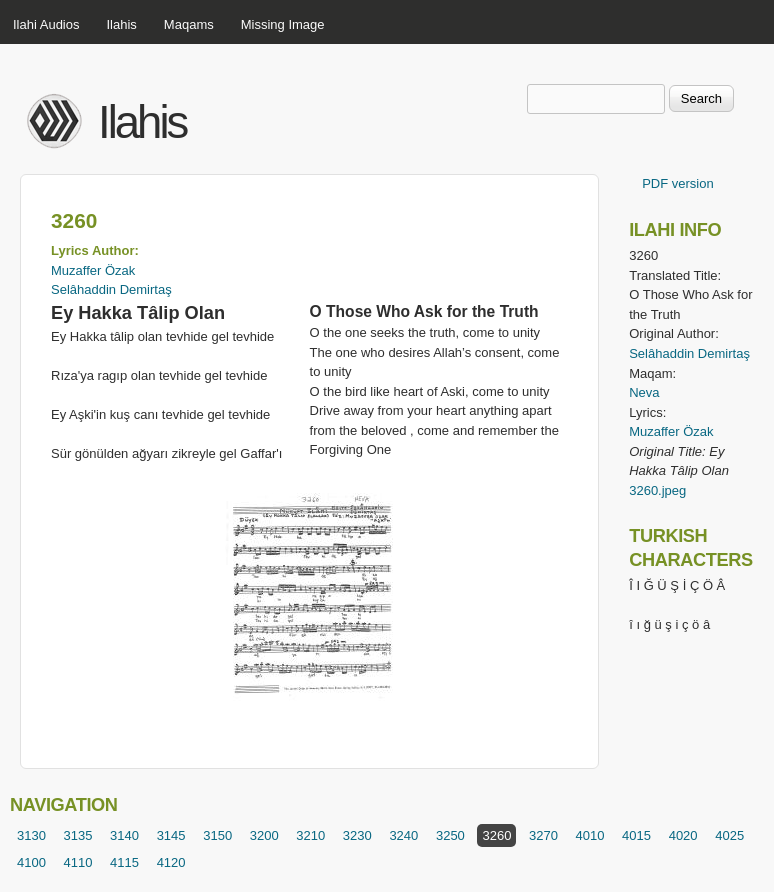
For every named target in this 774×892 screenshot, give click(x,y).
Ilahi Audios (46, 24)
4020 (683, 835)
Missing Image (283, 24)
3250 (450, 835)
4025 (729, 835)
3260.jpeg (657, 490)
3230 (357, 835)
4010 (590, 835)
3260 (496, 835)
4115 (124, 862)
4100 (31, 862)
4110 (78, 862)
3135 (78, 835)
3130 (31, 835)
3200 (264, 835)
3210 (310, 835)
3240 (403, 835)
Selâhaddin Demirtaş (111, 289)
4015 (636, 835)
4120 (171, 862)
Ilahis (122, 24)
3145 (171, 835)
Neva (644, 392)
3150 (217, 835)
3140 (124, 835)
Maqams (189, 24)
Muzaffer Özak (93, 270)
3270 (543, 835)
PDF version (678, 183)
